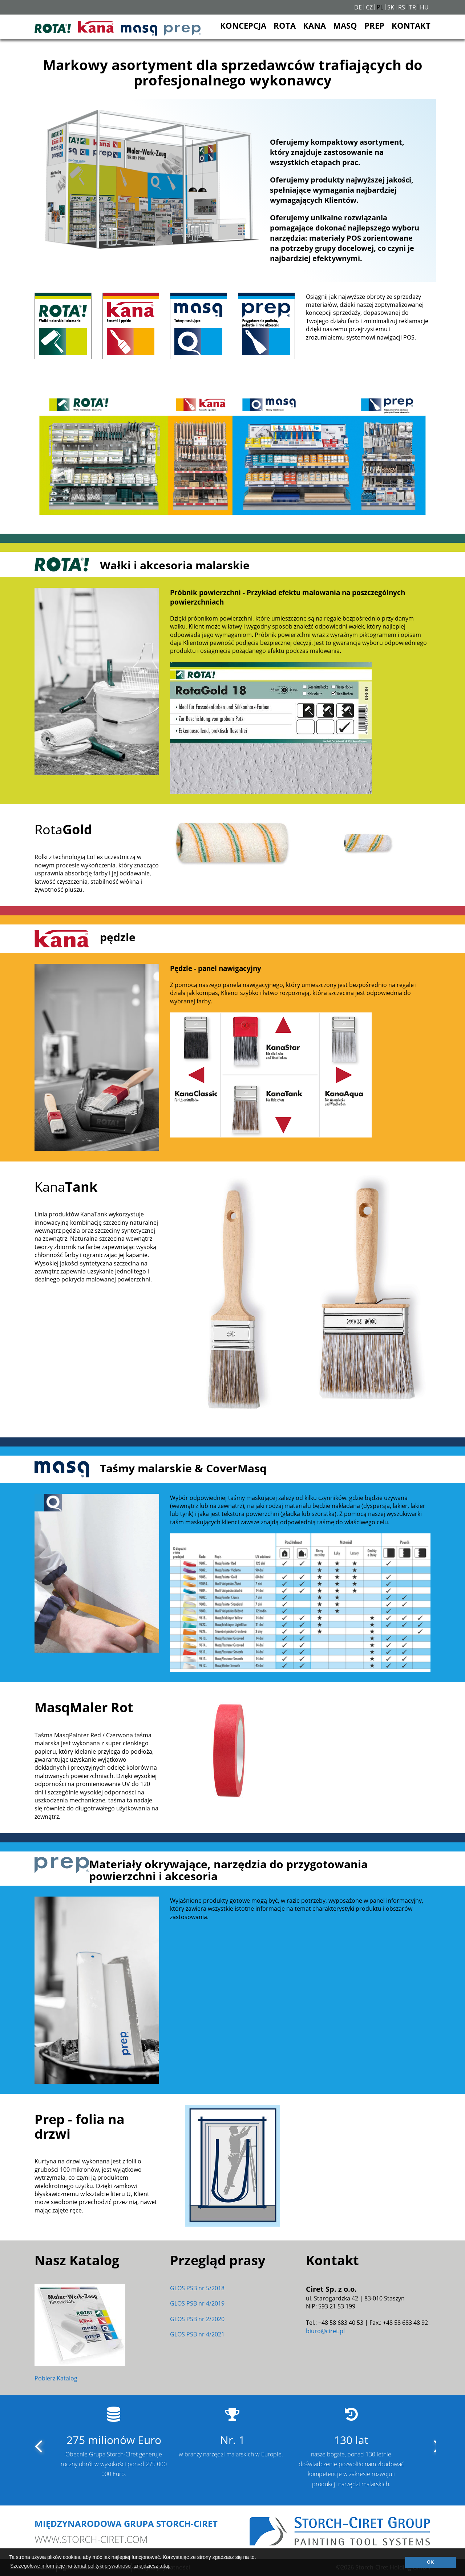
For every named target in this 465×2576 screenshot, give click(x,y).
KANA (314, 25)
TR (412, 7)
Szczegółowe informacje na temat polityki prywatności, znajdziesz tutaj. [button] (90, 2566)
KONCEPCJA (243, 25)
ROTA (285, 25)
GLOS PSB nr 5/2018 (197, 2288)
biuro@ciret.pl (325, 2331)
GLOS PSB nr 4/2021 (197, 2334)
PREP (374, 25)
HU (424, 7)
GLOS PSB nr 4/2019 (197, 2303)
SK (390, 7)
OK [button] (430, 2562)
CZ (369, 7)
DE (358, 7)
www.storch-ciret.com (91, 2539)
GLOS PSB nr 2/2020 (197, 2319)
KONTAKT (411, 25)
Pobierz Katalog (56, 2378)
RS (401, 7)
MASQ (345, 25)
